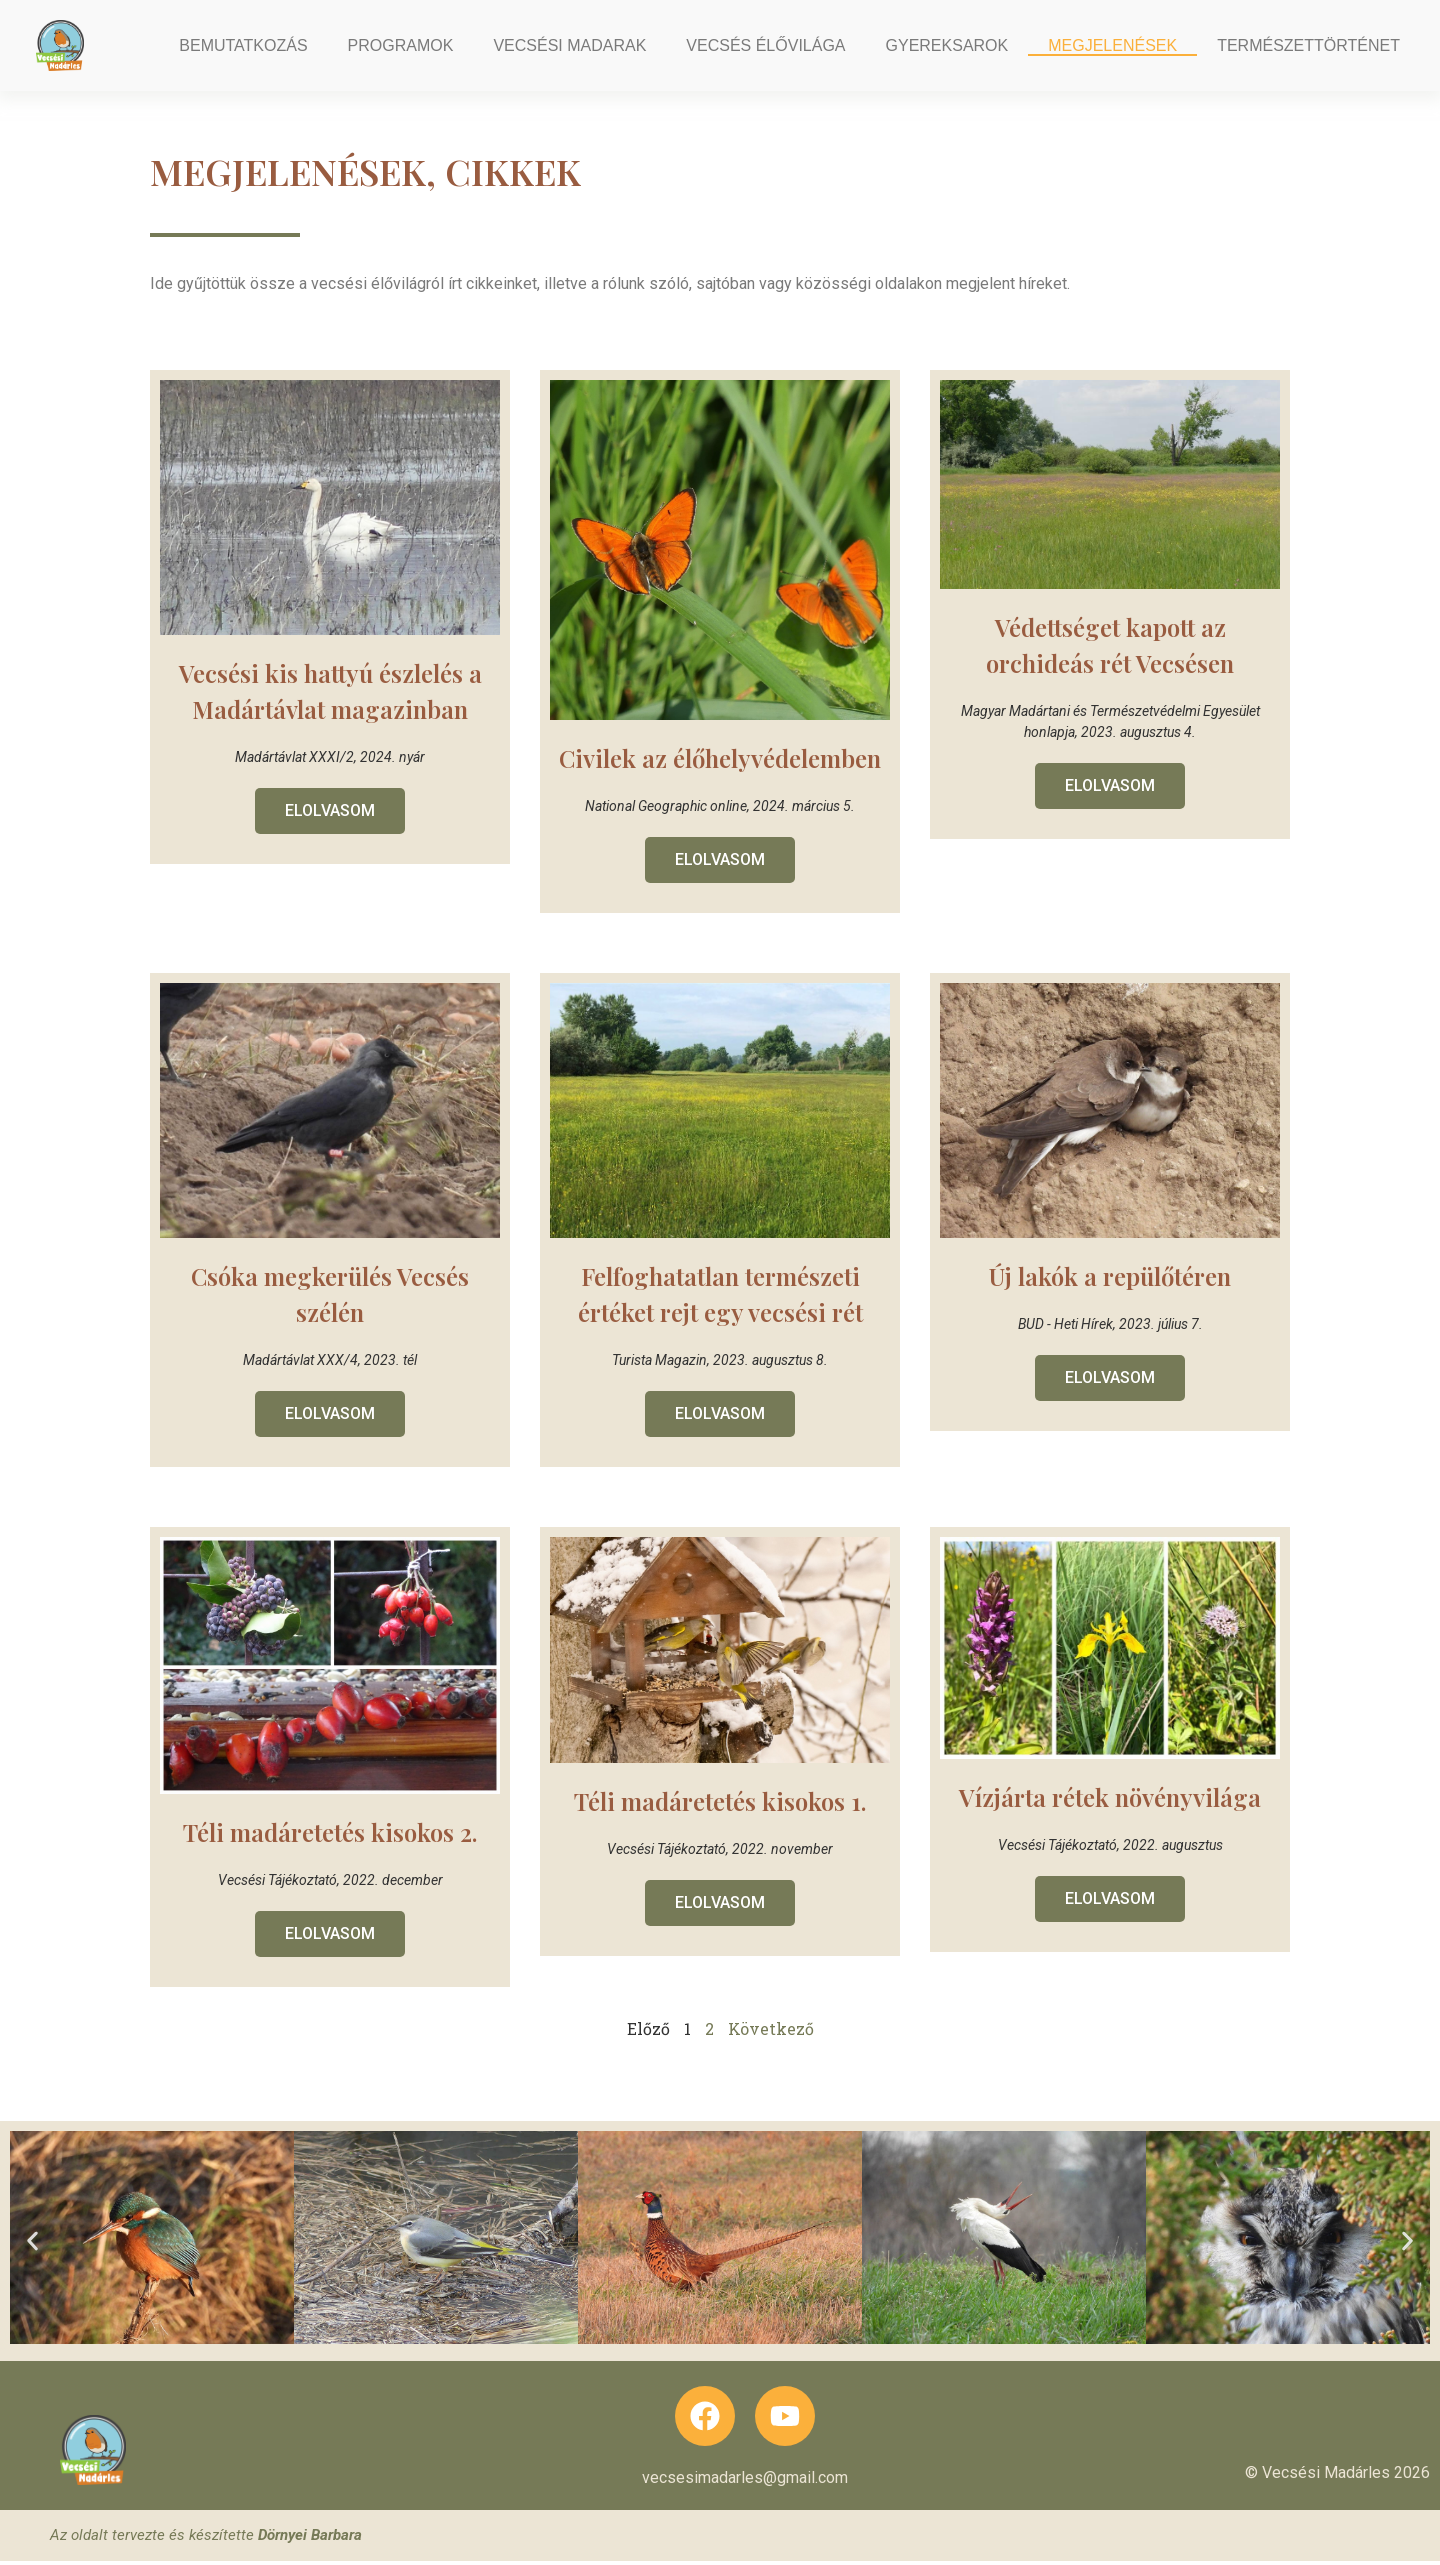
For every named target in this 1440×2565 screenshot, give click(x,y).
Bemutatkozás (243, 45)
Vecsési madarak (569, 45)
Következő (771, 2055)
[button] (32, 2268)
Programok (401, 45)
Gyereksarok (947, 45)
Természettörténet (1308, 45)
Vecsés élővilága (765, 45)
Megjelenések (1112, 45)
